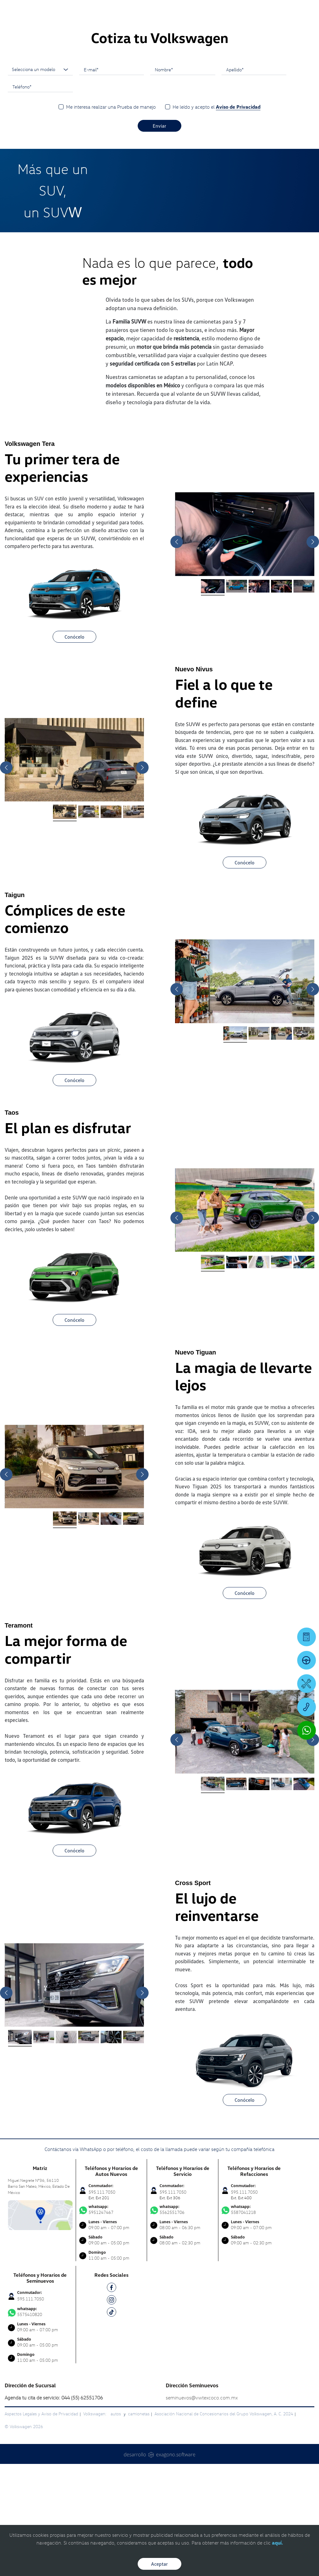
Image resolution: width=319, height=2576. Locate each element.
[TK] (111, 2425)
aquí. (277, 2543)
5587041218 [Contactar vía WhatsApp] (254, 2321)
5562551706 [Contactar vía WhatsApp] (182, 2321)
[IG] (111, 2413)
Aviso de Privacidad (238, 219)
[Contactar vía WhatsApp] (306, 1730)
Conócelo (74, 749)
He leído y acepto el (216, 219)
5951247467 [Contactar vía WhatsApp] (111, 2321)
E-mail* (91, 181)
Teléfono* (21, 198)
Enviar (159, 238)
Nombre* (164, 181)
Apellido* (235, 181)
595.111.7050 (30, 2410)
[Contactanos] (231, 9)
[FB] (111, 2400)
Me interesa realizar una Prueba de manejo (111, 219)
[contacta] (40, 2326)
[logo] (196, 22)
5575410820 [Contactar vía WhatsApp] (40, 2423)
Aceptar (159, 2564)
